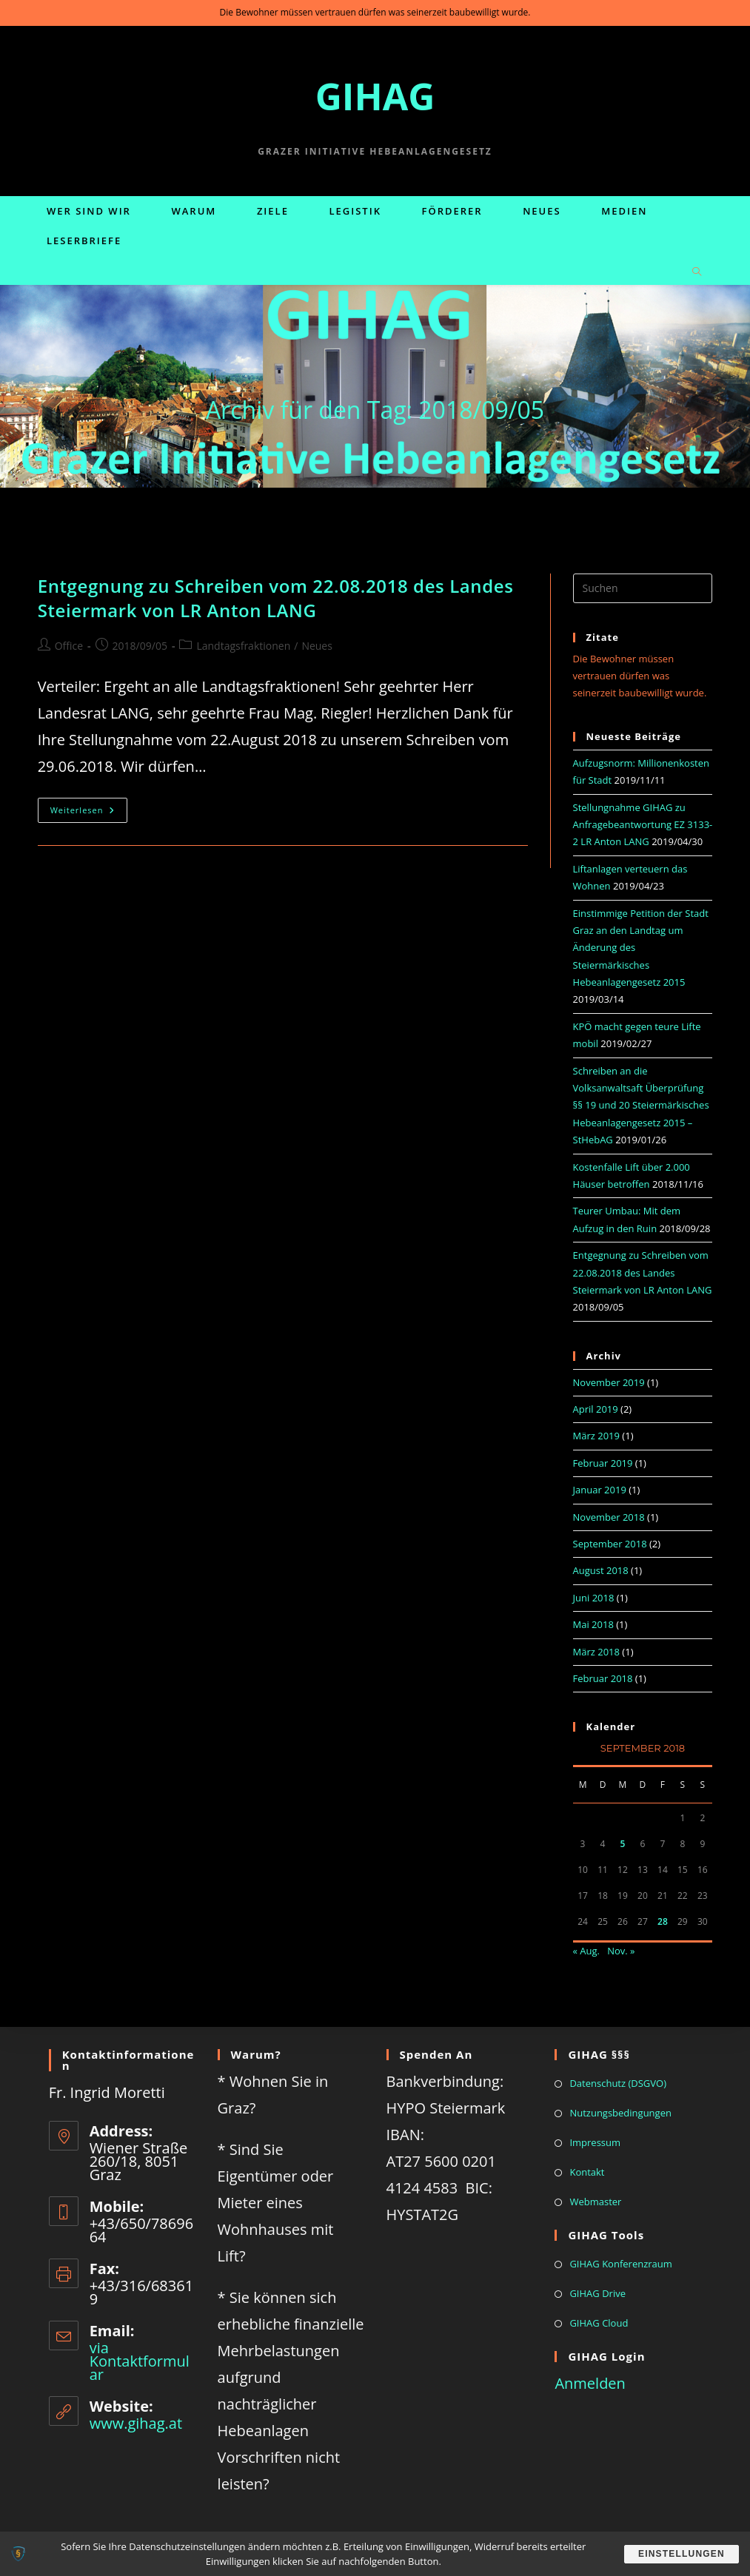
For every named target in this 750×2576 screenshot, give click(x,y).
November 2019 (609, 1382)
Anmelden (590, 2383)
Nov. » (621, 1950)
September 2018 (610, 1543)
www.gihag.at (136, 2423)
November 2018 (609, 1517)
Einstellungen (680, 2554)
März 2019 (596, 1435)
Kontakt (586, 2172)
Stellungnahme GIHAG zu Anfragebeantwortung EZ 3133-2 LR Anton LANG (643, 825)
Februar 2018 (603, 1678)
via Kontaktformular (140, 2361)
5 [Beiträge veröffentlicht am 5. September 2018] (623, 1843)
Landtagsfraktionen (243, 646)
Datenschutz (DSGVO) (617, 2083)
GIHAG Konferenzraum (620, 2263)
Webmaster (595, 2201)
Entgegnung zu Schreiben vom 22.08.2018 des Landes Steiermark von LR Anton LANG (276, 598)
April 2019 (595, 1409)
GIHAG (375, 96)
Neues (316, 646)
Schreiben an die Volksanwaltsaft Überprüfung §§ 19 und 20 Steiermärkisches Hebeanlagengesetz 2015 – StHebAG (641, 1105)
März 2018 (596, 1651)
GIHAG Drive (597, 2293)
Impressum (594, 2142)
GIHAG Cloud (598, 2323)
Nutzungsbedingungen (620, 2112)
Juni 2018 (594, 1597)
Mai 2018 (593, 1624)
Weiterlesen (89, 813)
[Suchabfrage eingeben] (643, 588)
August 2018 (601, 1570)
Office (69, 646)
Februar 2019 (603, 1463)
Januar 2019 (599, 1489)
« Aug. (586, 1950)
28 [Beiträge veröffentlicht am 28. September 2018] (662, 1921)
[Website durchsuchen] (696, 272)
